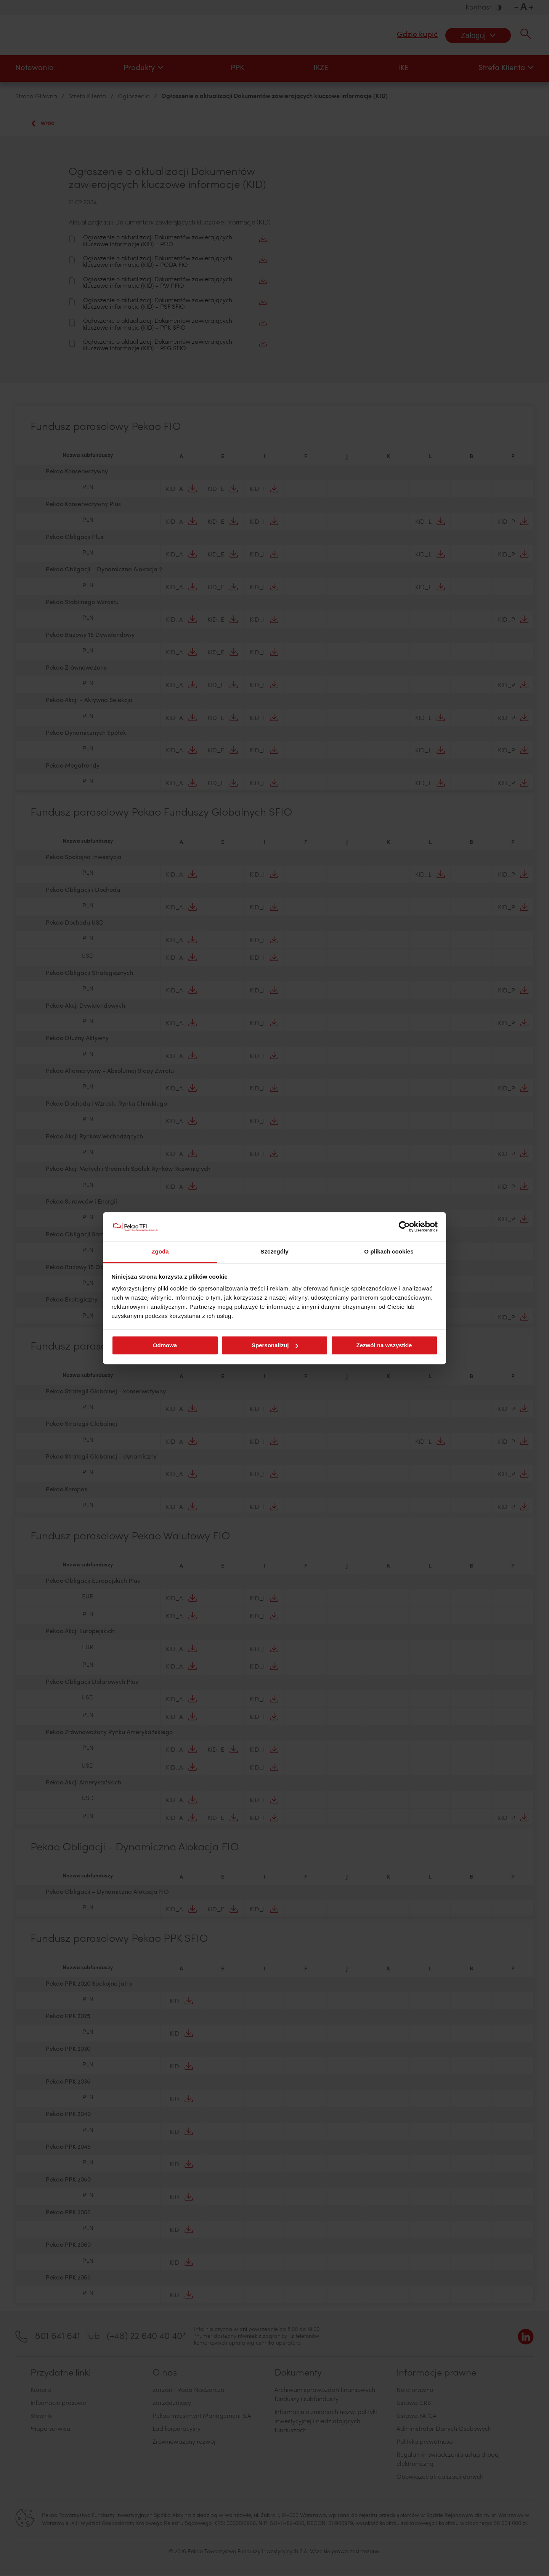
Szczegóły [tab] (274, 1252)
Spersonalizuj (275, 1345)
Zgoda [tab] (160, 1252)
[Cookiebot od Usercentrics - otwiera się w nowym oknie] (404, 1226)
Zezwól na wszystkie (384, 1345)
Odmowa (165, 1345)
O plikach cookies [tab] (388, 1252)
